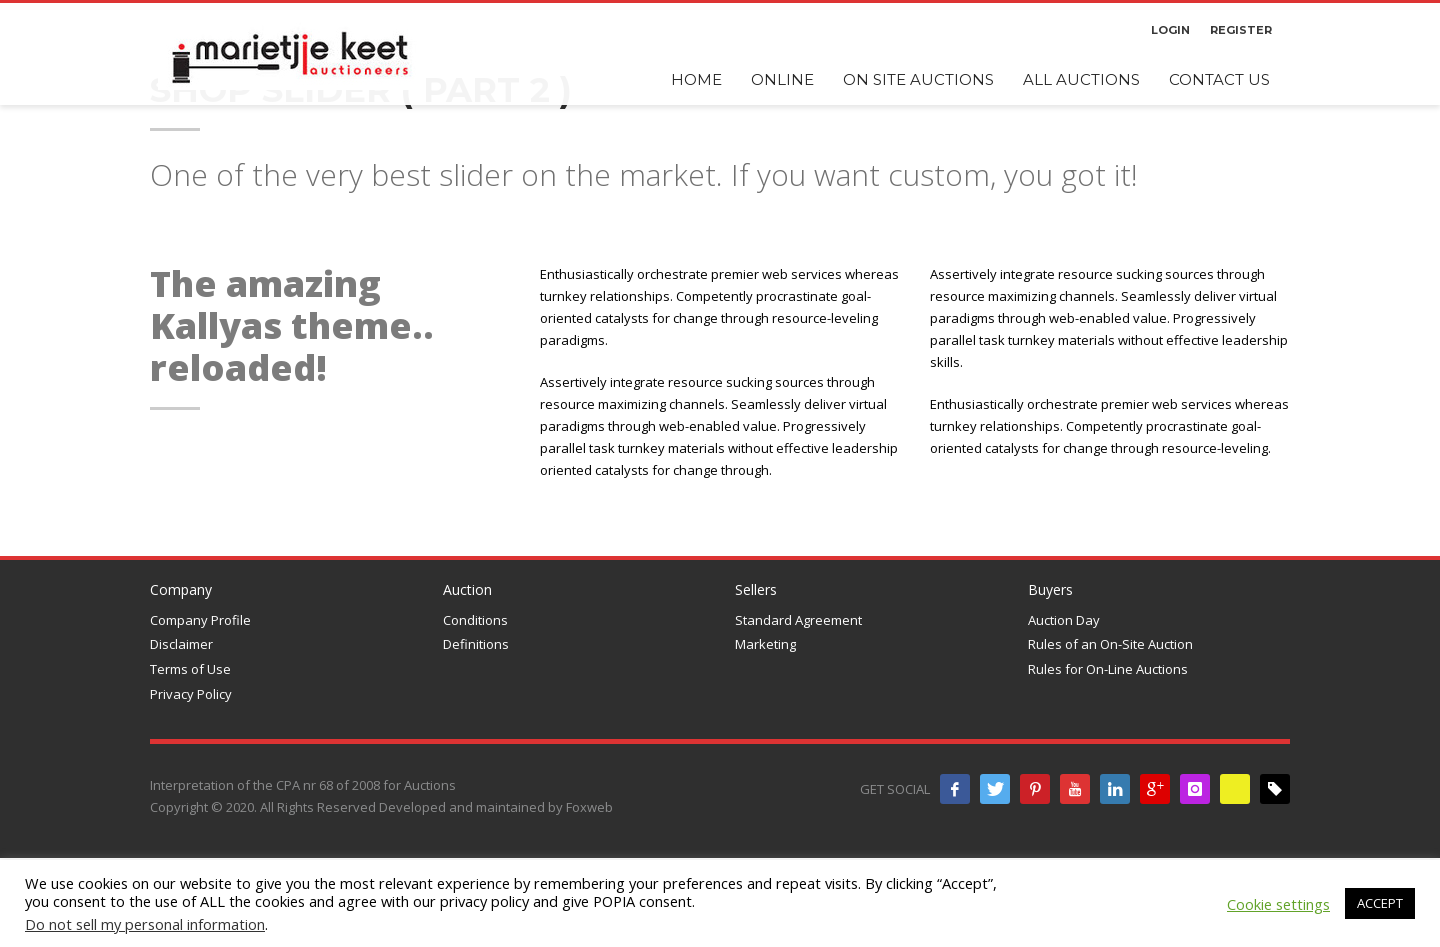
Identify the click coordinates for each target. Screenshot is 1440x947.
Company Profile (200, 620)
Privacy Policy (191, 694)
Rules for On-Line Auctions (1108, 669)
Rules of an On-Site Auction (1110, 644)
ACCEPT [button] (1380, 903)
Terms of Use (190, 669)
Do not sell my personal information (145, 924)
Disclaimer (181, 644)
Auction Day (1064, 620)
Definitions (476, 644)
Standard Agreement (798, 620)
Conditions (475, 620)
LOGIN (1170, 30)
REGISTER (1241, 30)
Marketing (765, 644)
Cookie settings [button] (1278, 904)
